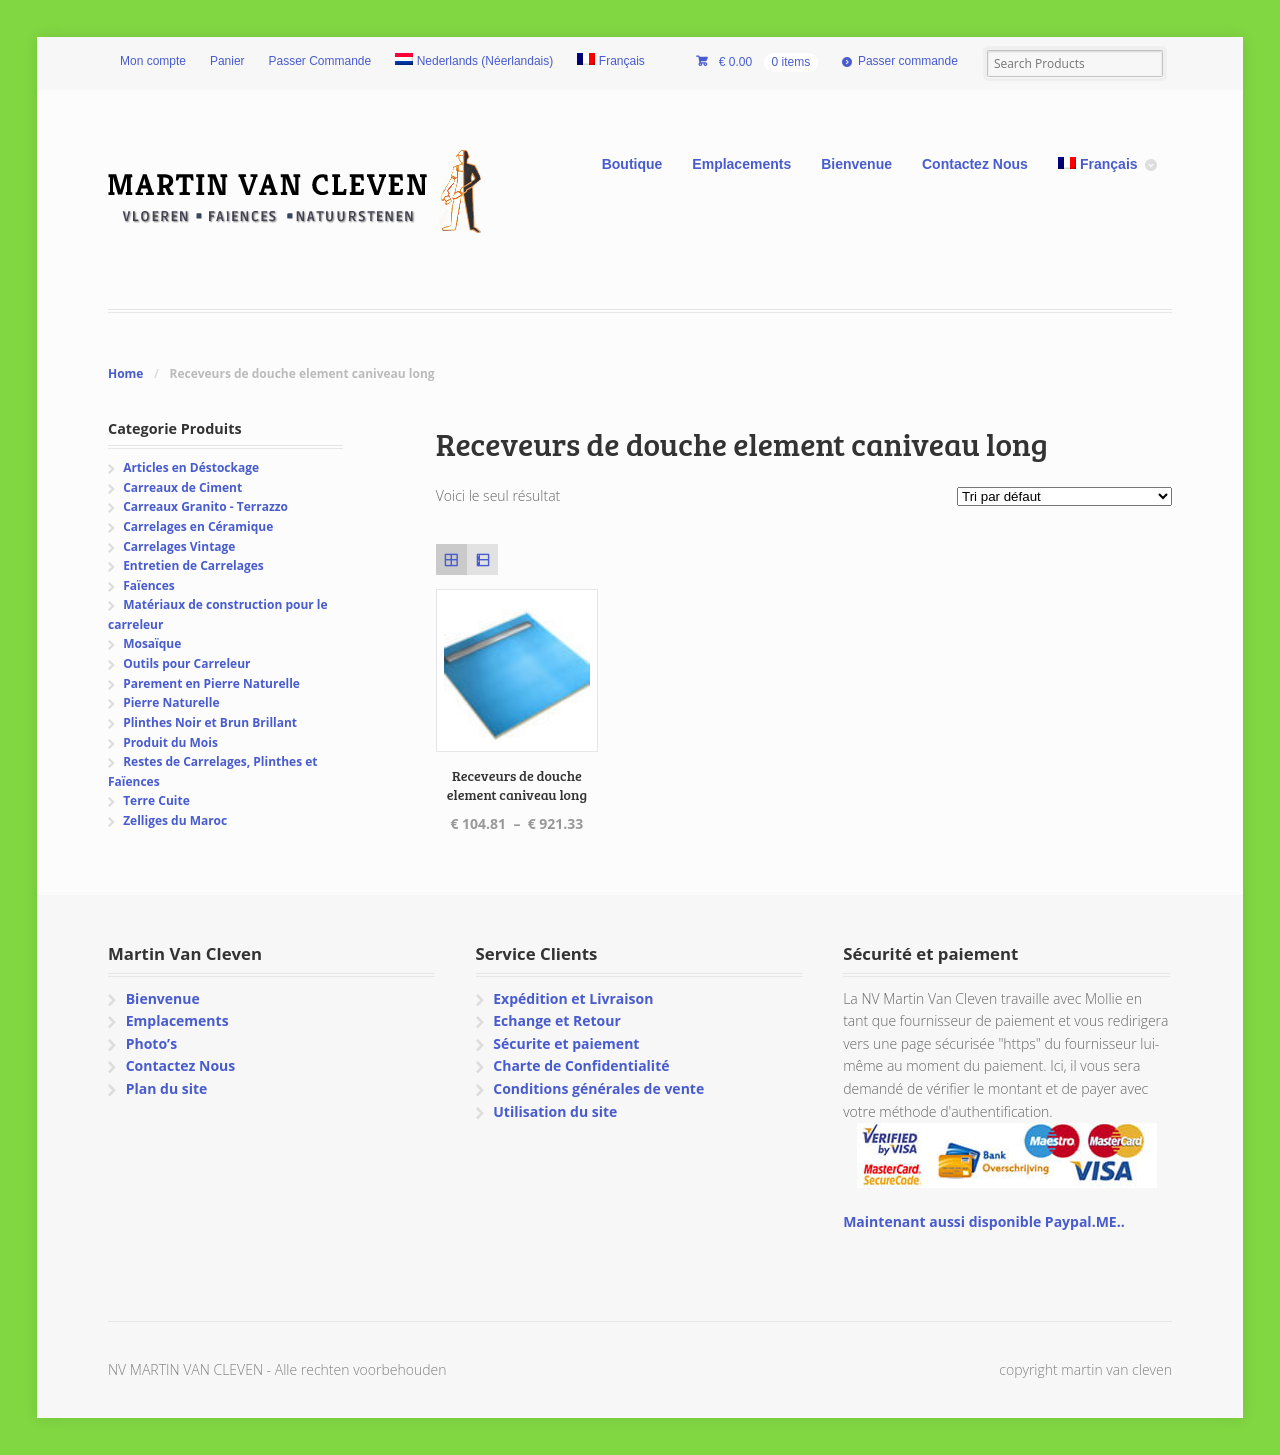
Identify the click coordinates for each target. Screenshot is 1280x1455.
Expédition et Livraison (573, 998)
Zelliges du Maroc (175, 820)
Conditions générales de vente (598, 1088)
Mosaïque (152, 643)
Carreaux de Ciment (182, 487)
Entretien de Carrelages (193, 565)
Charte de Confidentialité (581, 1065)
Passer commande (908, 61)
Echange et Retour (557, 1020)
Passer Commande (320, 61)
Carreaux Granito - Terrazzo (205, 506)
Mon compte (153, 61)
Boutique (632, 164)
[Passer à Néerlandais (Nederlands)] (474, 62)
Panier (227, 61)
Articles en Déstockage (191, 467)
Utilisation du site (555, 1111)
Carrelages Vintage (179, 546)
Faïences (149, 585)
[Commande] (1064, 496)
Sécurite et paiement (566, 1043)
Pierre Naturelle (171, 702)
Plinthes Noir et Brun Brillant (210, 722)
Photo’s (151, 1043)
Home (125, 373)
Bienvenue (856, 164)
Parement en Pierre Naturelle (211, 683)
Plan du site (167, 1088)
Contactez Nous (975, 164)
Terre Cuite (156, 800)
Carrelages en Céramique (198, 526)
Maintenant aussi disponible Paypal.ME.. (983, 1221)
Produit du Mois (170, 742)
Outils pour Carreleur (186, 663)
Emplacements (741, 164)
